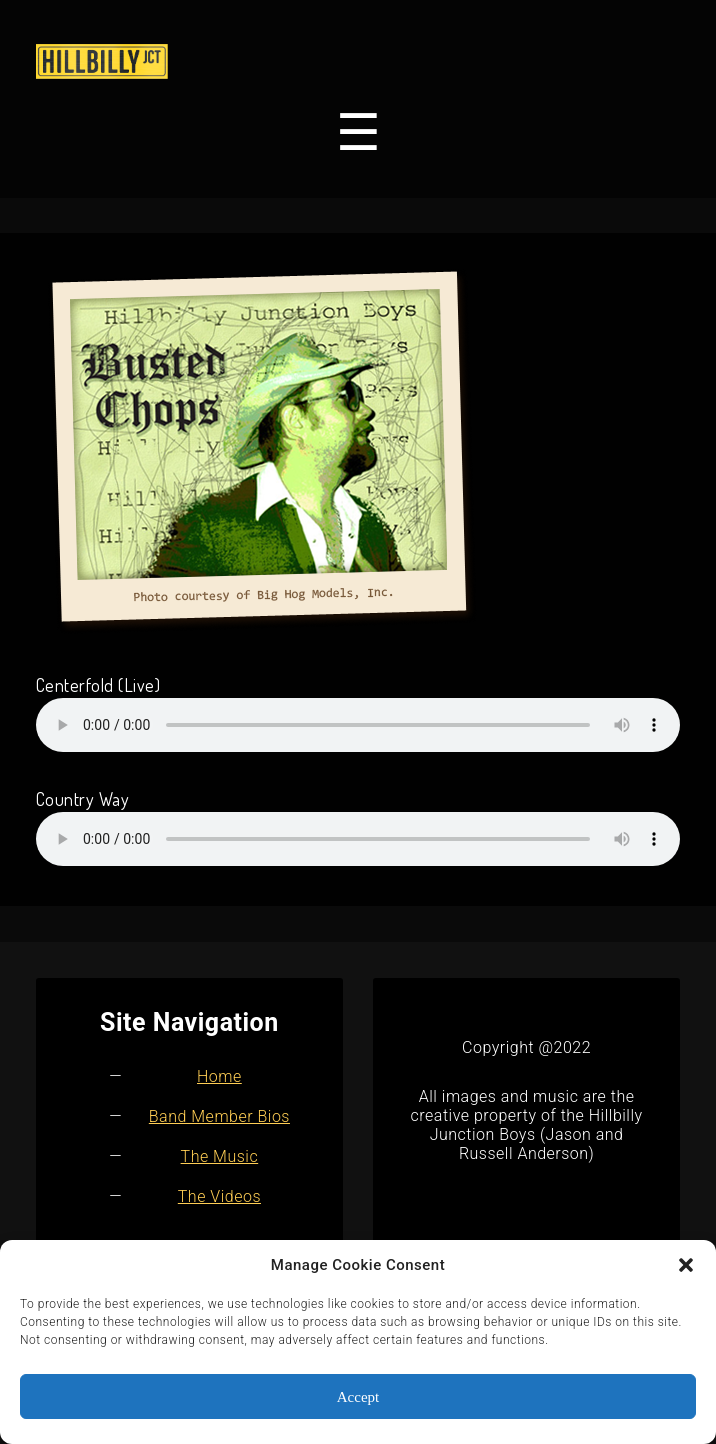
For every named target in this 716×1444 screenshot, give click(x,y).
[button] (686, 1265)
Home (219, 1076)
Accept (358, 1397)
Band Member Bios (219, 1116)
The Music (220, 1156)
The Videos (219, 1196)
